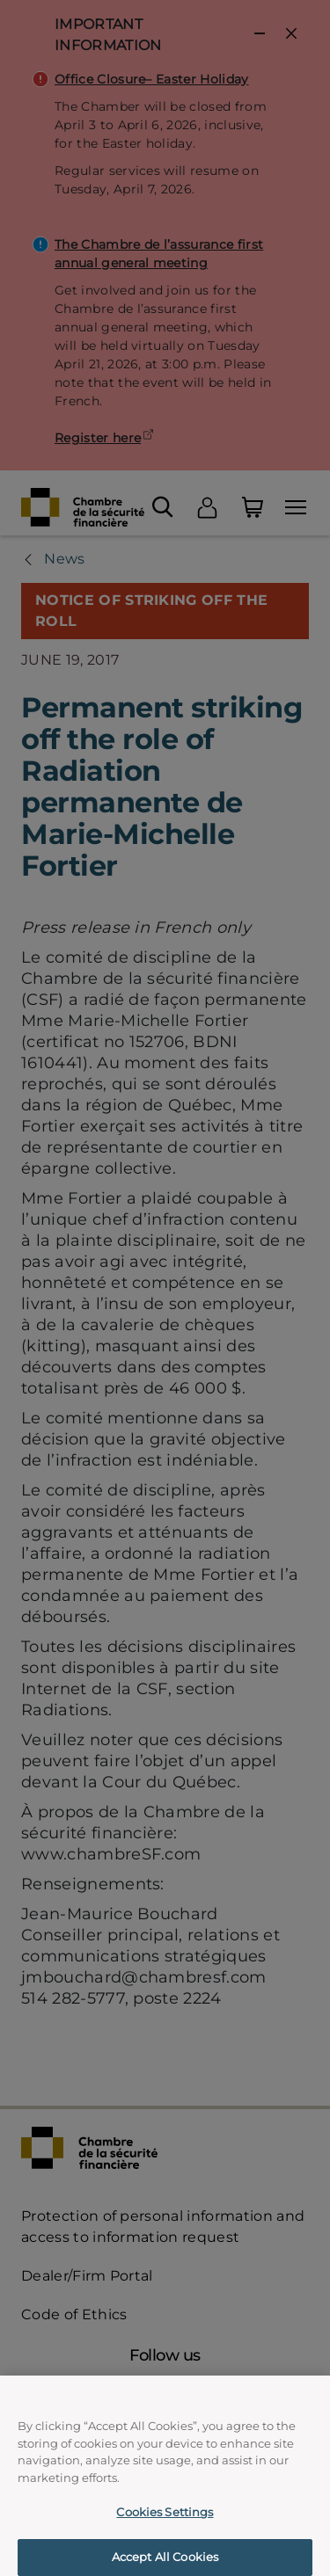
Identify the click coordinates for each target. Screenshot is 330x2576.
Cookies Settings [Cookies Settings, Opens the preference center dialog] (164, 2520)
